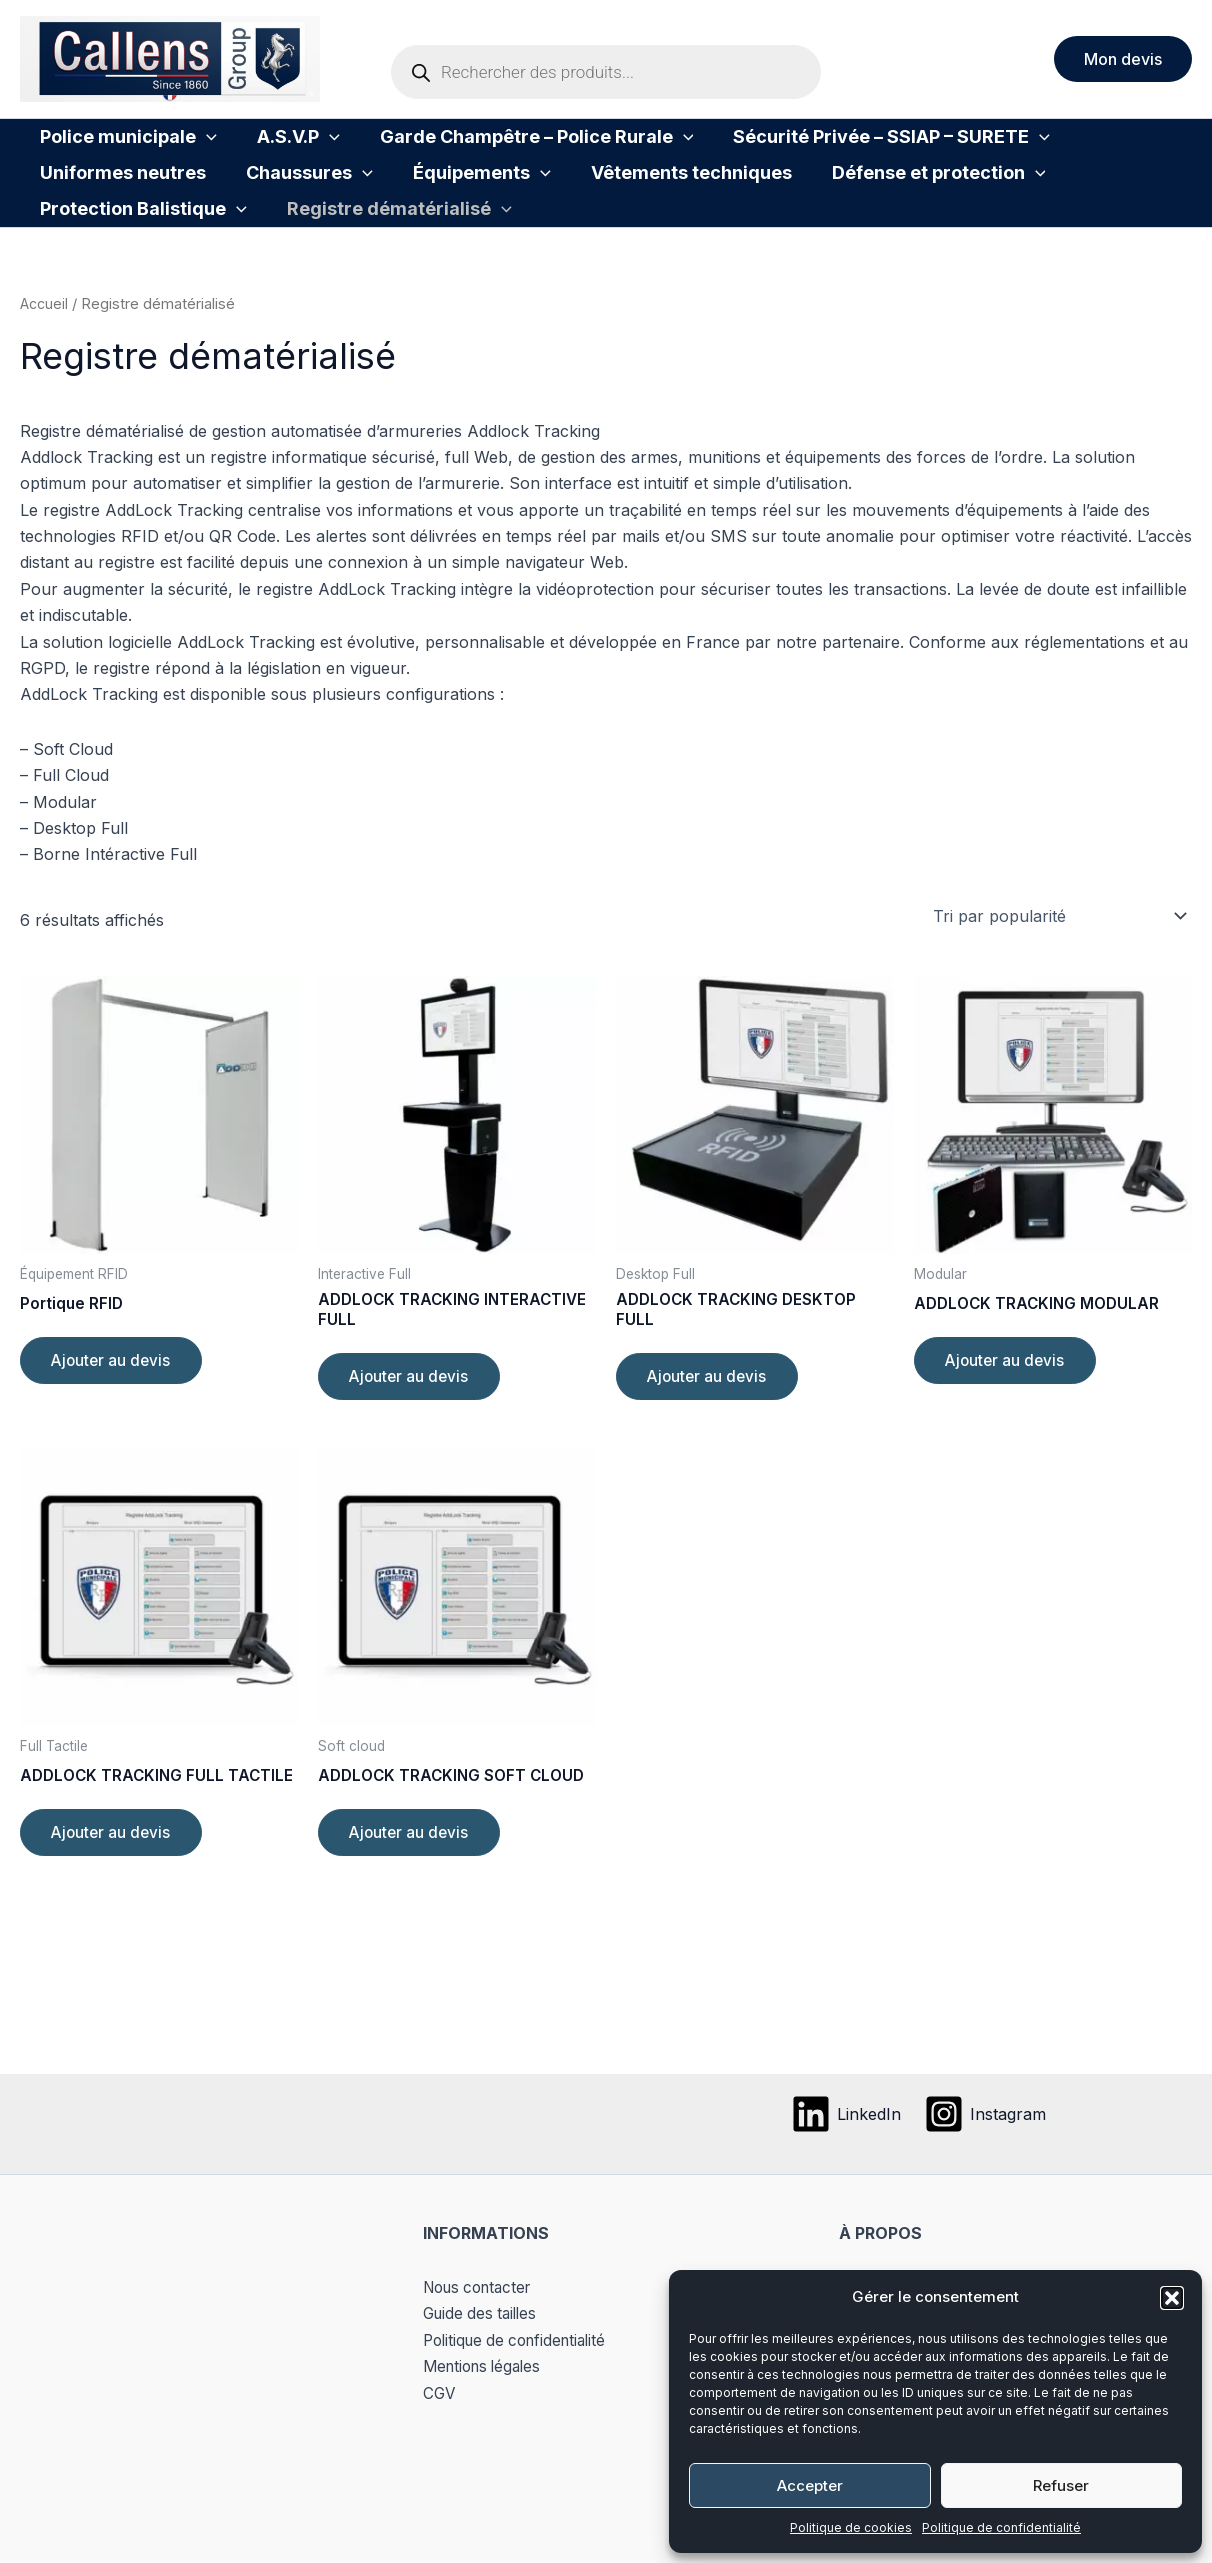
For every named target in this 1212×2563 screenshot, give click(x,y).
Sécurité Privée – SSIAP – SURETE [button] (821, 147)
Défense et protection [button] (663, 203)
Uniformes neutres (1083, 146)
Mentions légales (486, 2366)
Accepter (810, 2485)
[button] (1172, 2298)
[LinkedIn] (845, 2114)
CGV (440, 2393)
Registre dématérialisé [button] (142, 259)
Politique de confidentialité (1001, 2527)
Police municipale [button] (118, 147)
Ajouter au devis (114, 1424)
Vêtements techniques (435, 202)
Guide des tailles (483, 2313)
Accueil (44, 364)
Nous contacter (482, 2287)
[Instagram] (986, 2114)
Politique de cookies (851, 2527)
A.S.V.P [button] (268, 147)
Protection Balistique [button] (892, 203)
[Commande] (1058, 976)
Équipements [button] (246, 203)
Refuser (1061, 2485)
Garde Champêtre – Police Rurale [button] (487, 147)
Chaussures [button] (93, 203)
